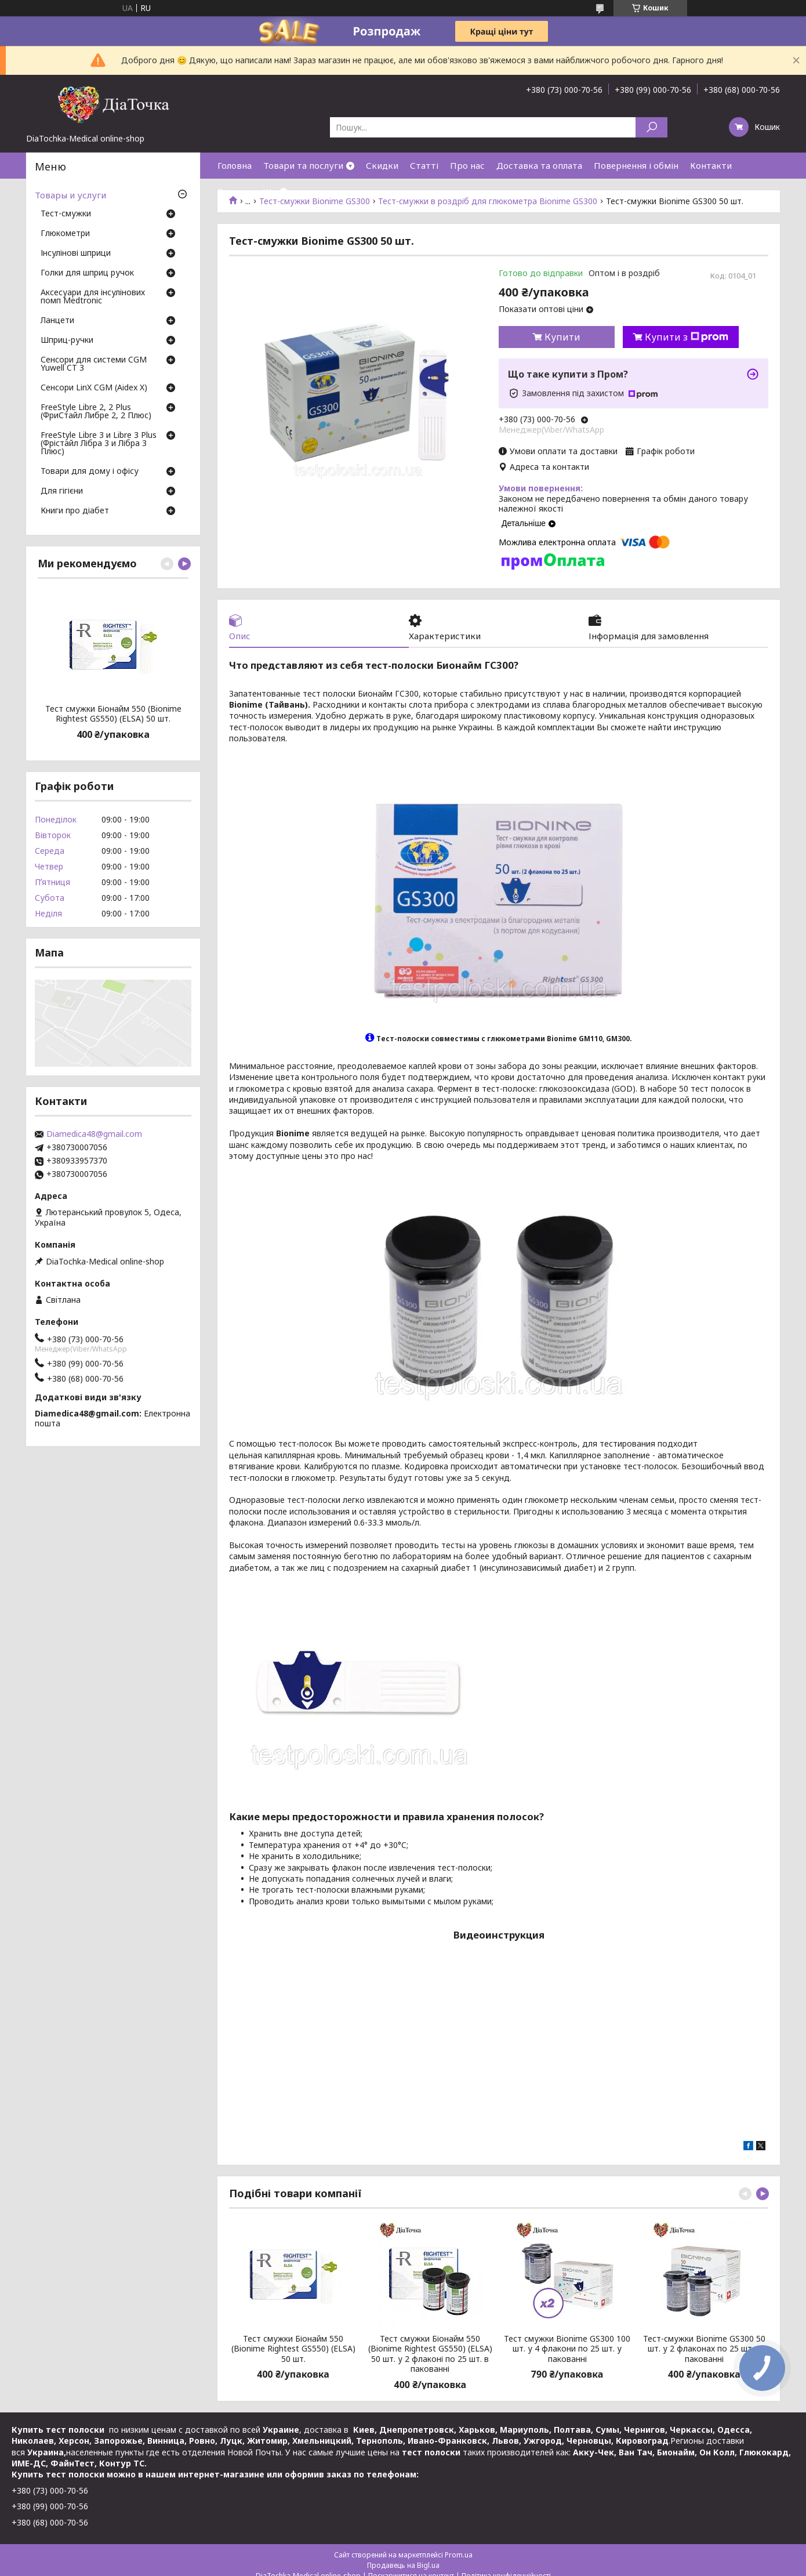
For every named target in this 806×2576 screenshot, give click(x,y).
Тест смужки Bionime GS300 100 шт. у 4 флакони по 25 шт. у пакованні (567, 2349)
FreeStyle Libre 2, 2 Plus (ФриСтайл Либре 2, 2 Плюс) (96, 412)
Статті (424, 165)
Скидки (382, 165)
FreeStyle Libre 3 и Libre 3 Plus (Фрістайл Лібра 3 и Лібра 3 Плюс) (99, 443)
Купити (562, 337)
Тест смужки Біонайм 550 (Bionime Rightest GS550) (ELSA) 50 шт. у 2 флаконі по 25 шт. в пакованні (430, 2354)
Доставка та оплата (539, 165)
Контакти (711, 165)
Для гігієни (62, 491)
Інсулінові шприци (76, 253)
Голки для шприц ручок (87, 273)
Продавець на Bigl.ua (403, 2565)
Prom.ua (459, 2555)
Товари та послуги (303, 165)
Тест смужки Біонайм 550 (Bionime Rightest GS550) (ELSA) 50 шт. (293, 2349)
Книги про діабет (75, 511)
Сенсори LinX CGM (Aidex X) (94, 388)
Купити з (686, 337)
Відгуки (234, 191)
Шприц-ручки (67, 340)
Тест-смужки (66, 214)
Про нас (467, 165)
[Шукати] (651, 127)
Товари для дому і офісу (90, 471)
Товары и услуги (70, 195)
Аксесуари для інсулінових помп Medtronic (93, 297)
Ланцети (57, 320)
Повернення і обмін (636, 165)
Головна (234, 165)
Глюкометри (65, 233)
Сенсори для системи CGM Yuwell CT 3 (94, 364)
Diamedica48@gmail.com (94, 1134)
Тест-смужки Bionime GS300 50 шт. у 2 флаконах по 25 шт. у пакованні (704, 2349)
